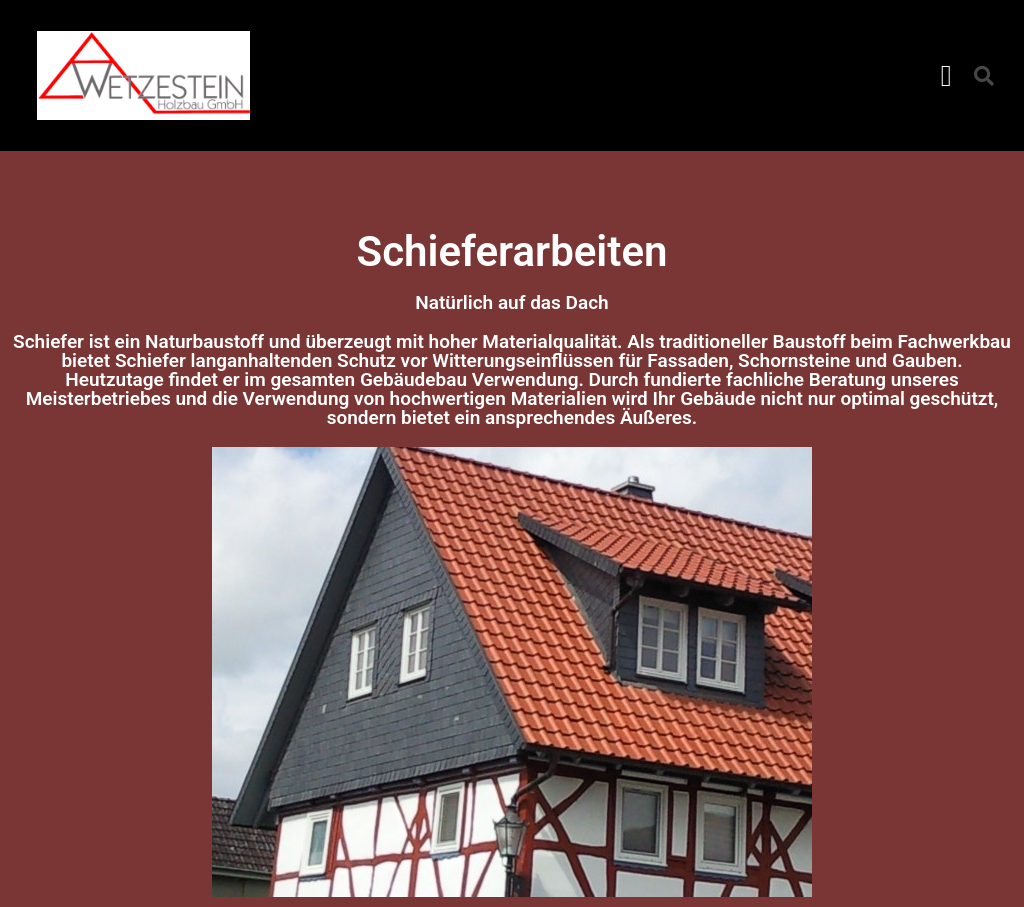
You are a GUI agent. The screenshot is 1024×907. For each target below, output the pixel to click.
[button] (946, 75)
